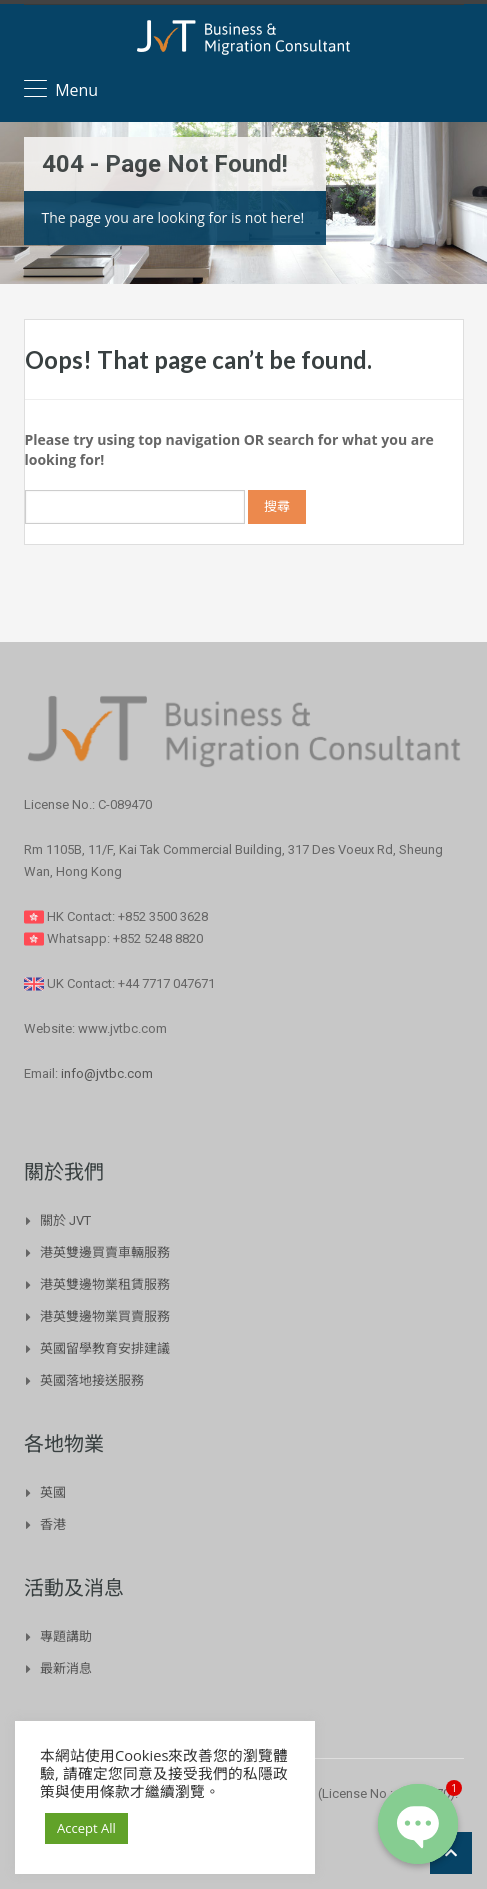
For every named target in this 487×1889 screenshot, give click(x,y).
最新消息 (66, 1668)
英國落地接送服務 (92, 1380)
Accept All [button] (86, 1828)
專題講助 (66, 1636)
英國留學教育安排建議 (105, 1348)
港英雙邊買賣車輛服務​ (105, 1252)
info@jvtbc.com (107, 1073)
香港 (53, 1524)
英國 (53, 1492)
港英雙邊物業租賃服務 (105, 1284)
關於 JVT (65, 1220)
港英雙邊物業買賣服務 (105, 1316)
